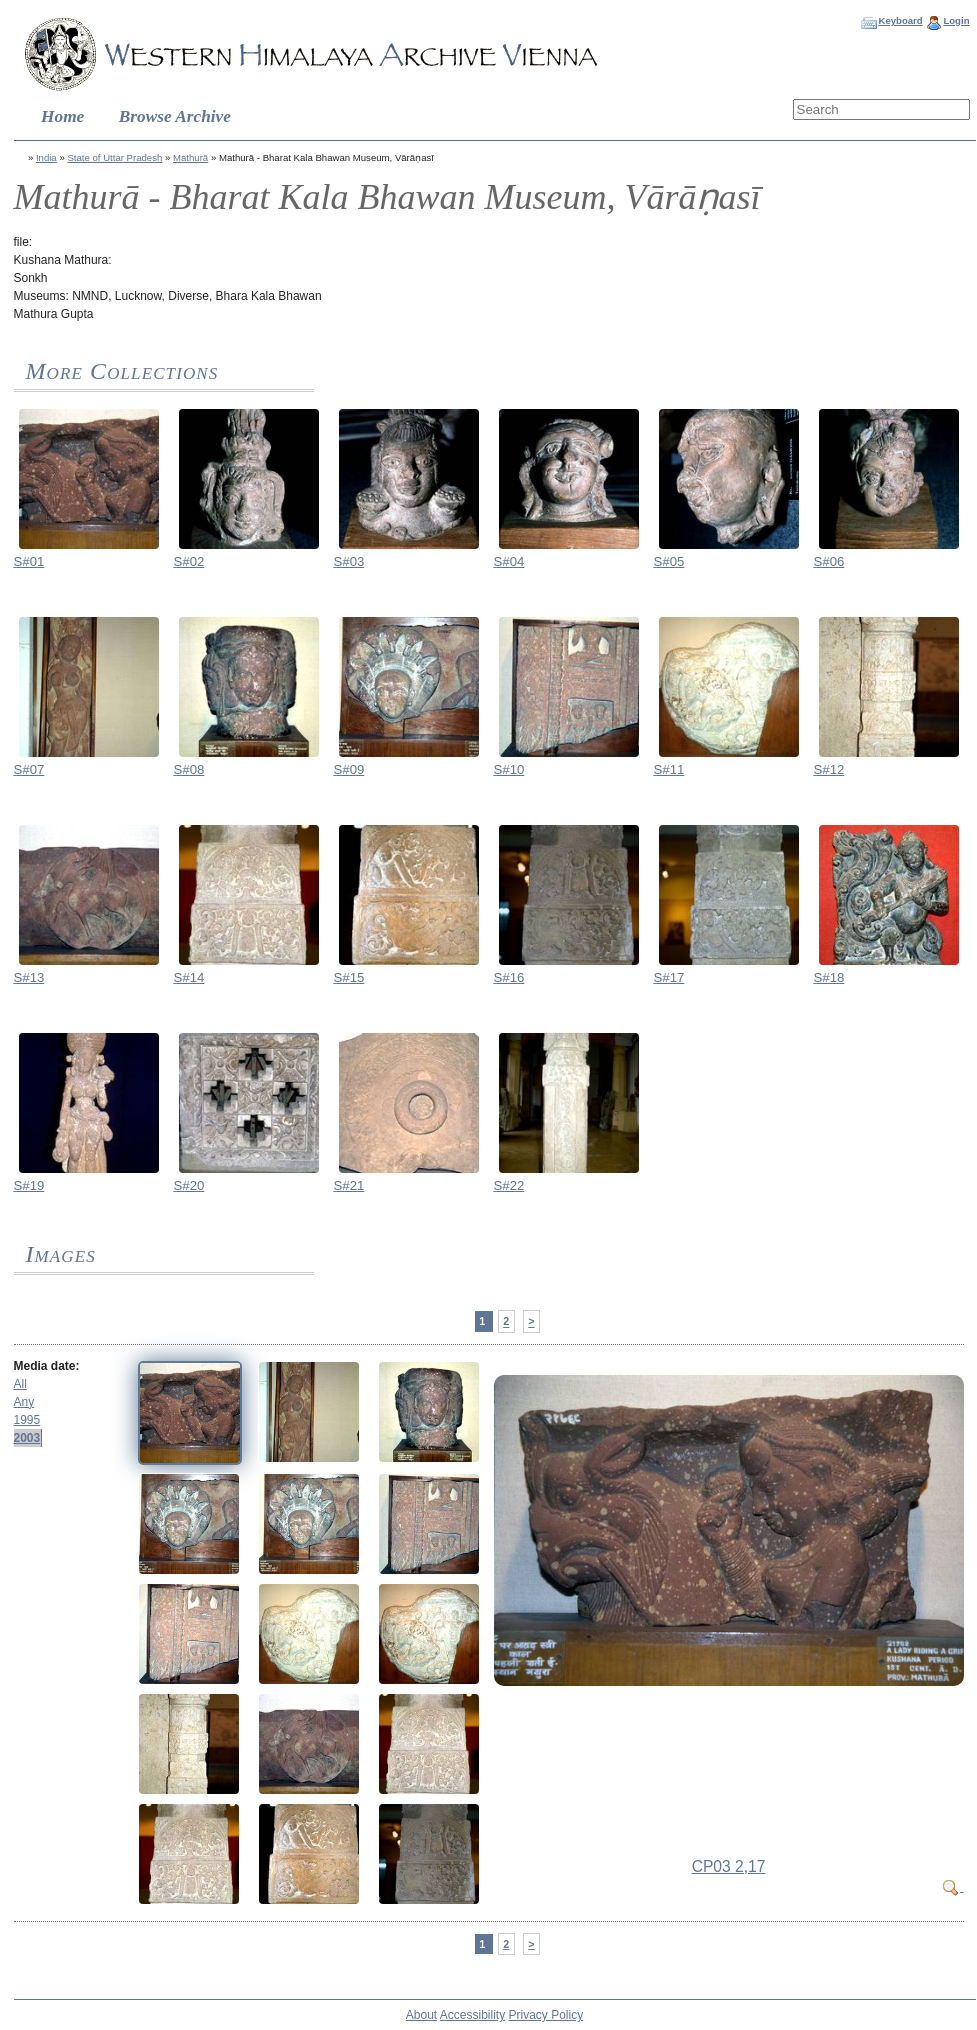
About (421, 2015)
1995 (27, 1420)
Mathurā (190, 157)
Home (62, 116)
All (20, 1384)
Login (956, 20)
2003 (27, 1438)
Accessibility (472, 2015)
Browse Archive (175, 116)
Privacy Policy (546, 2015)
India (46, 157)
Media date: (47, 1366)
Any (24, 1402)
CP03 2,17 (729, 1866)
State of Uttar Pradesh (114, 157)
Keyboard (900, 20)
